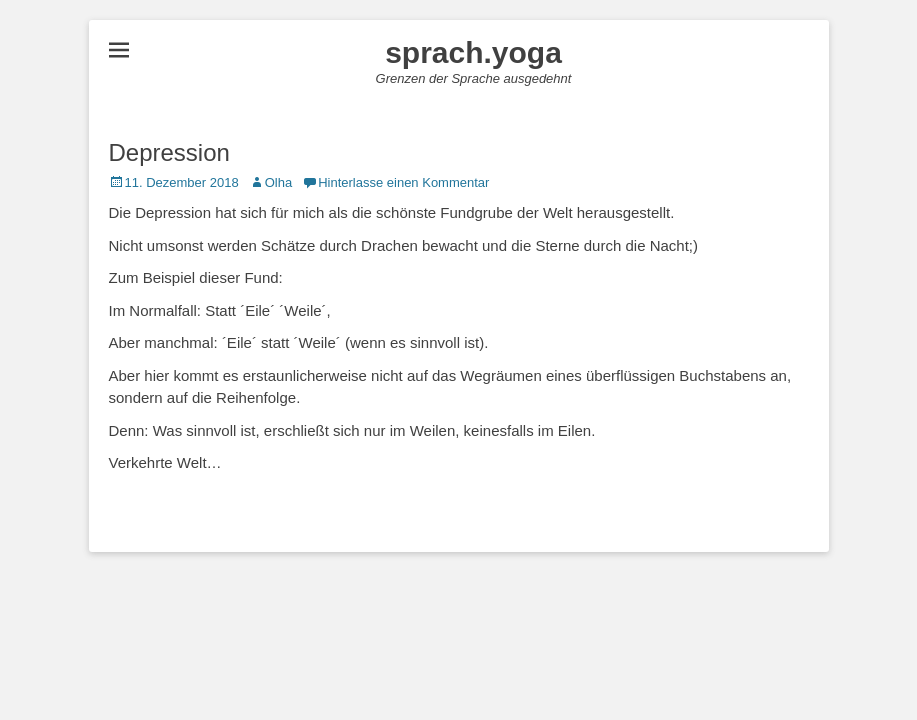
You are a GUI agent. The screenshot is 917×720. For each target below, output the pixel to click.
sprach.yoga (473, 52)
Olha (278, 182)
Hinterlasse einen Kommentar (403, 182)
